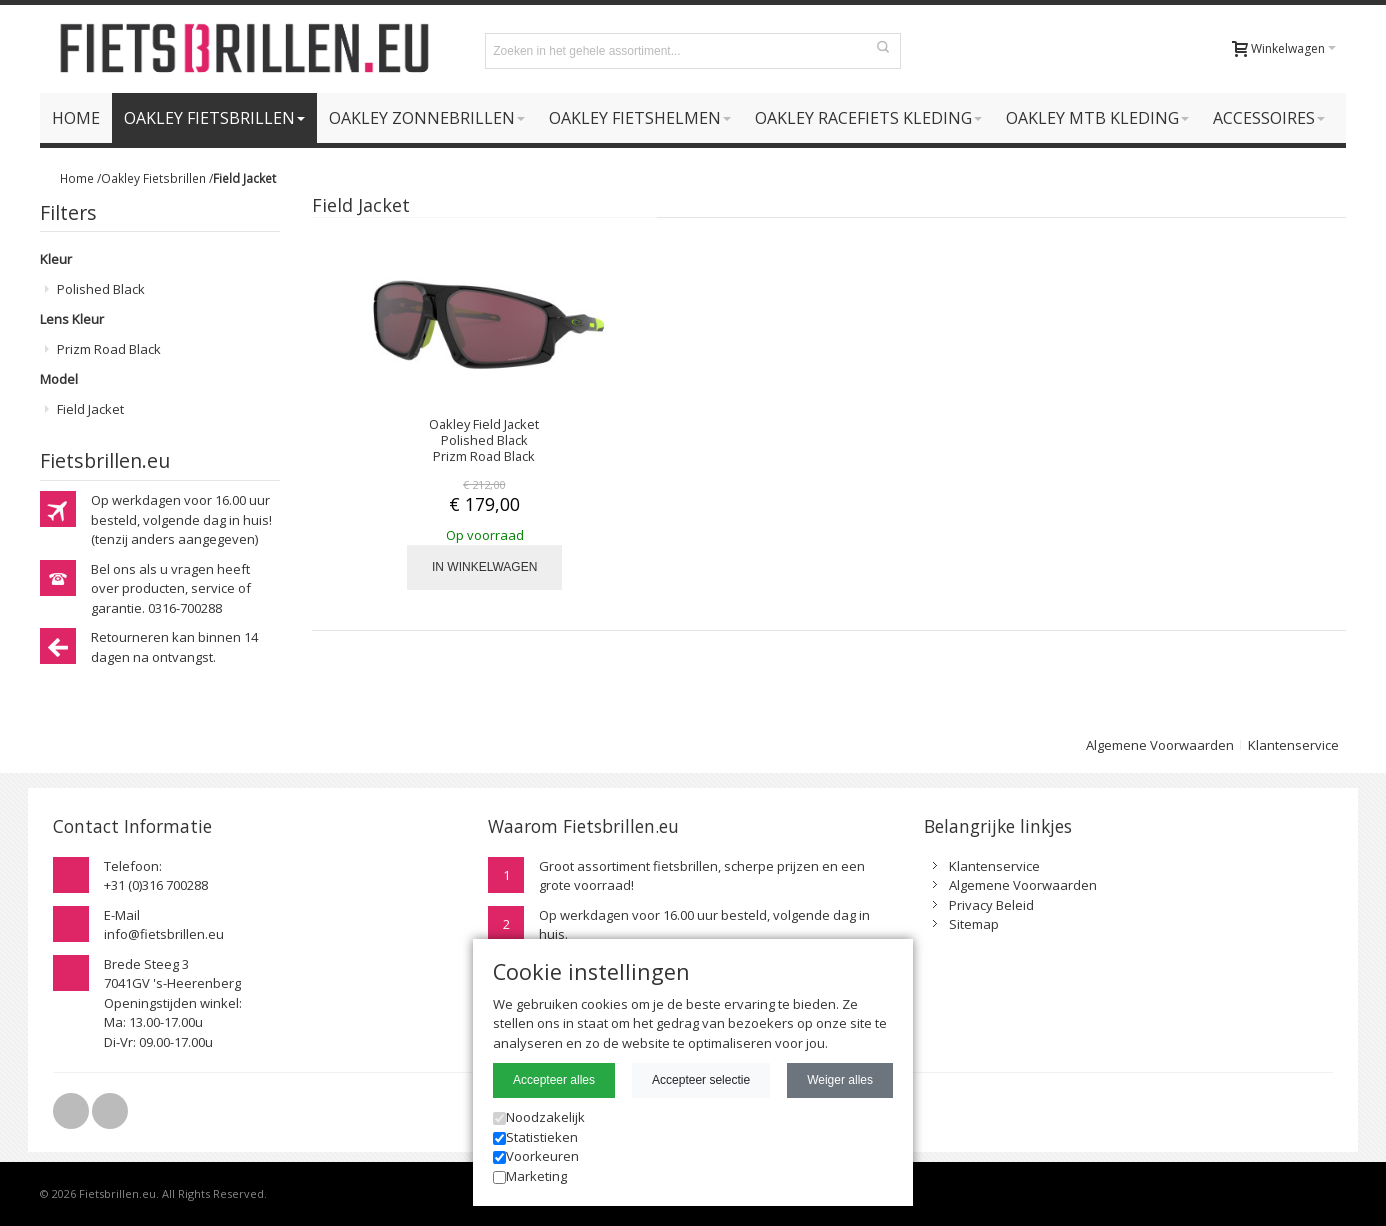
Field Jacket (90, 409)
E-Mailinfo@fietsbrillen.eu (164, 925)
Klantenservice (1293, 745)
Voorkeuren (536, 1156)
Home (77, 178)
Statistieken (535, 1137)
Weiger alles (840, 1080)
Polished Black (101, 289)
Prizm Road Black (109, 349)
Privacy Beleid (991, 905)
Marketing (530, 1176)
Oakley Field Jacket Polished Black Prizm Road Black (484, 440)
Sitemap (974, 924)
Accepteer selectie (701, 1080)
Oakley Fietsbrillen (153, 178)
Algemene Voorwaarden (1160, 745)
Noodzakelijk (539, 1117)
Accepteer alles (554, 1080)
